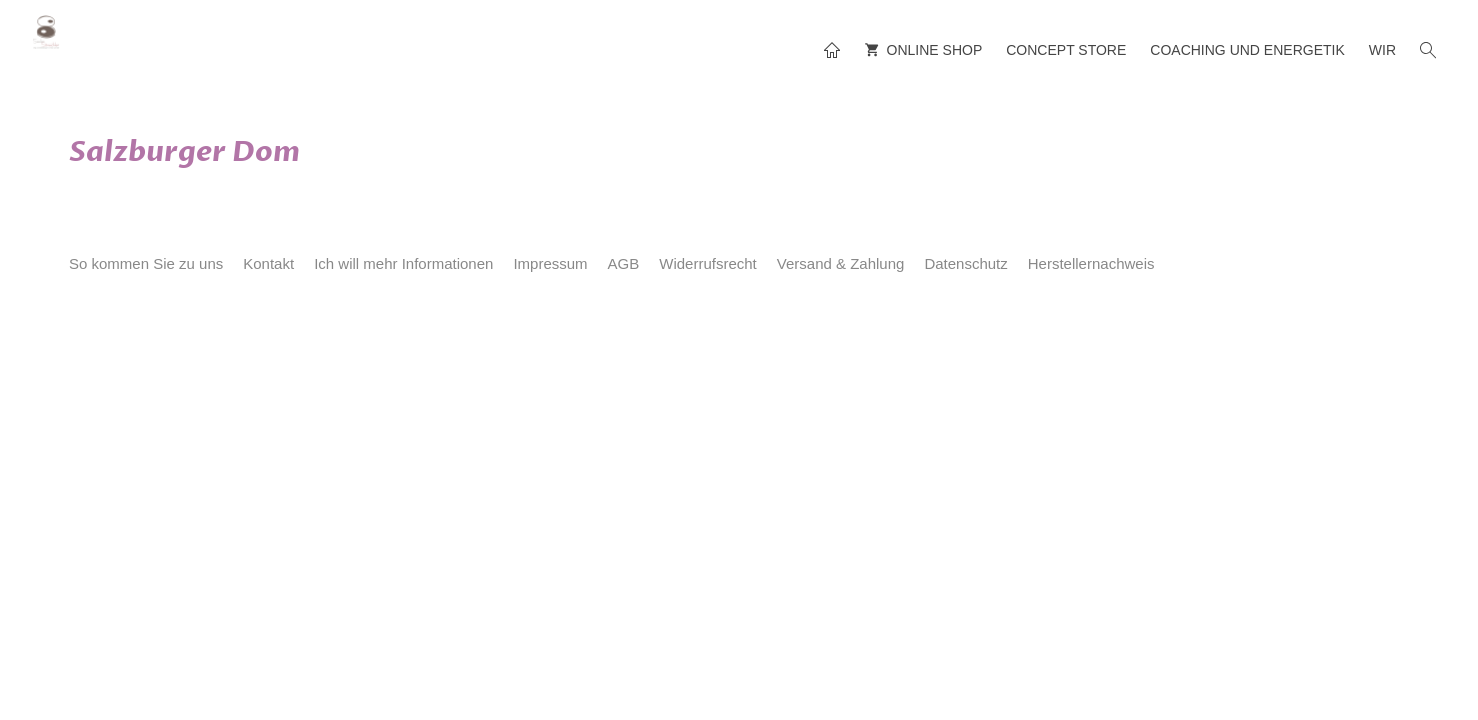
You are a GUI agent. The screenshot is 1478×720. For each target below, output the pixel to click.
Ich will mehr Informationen (403, 263)
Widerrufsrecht (708, 263)
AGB (624, 263)
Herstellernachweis (1091, 263)
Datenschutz (965, 263)
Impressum (550, 263)
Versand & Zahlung (841, 263)
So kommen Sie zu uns (146, 263)
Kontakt (268, 263)
